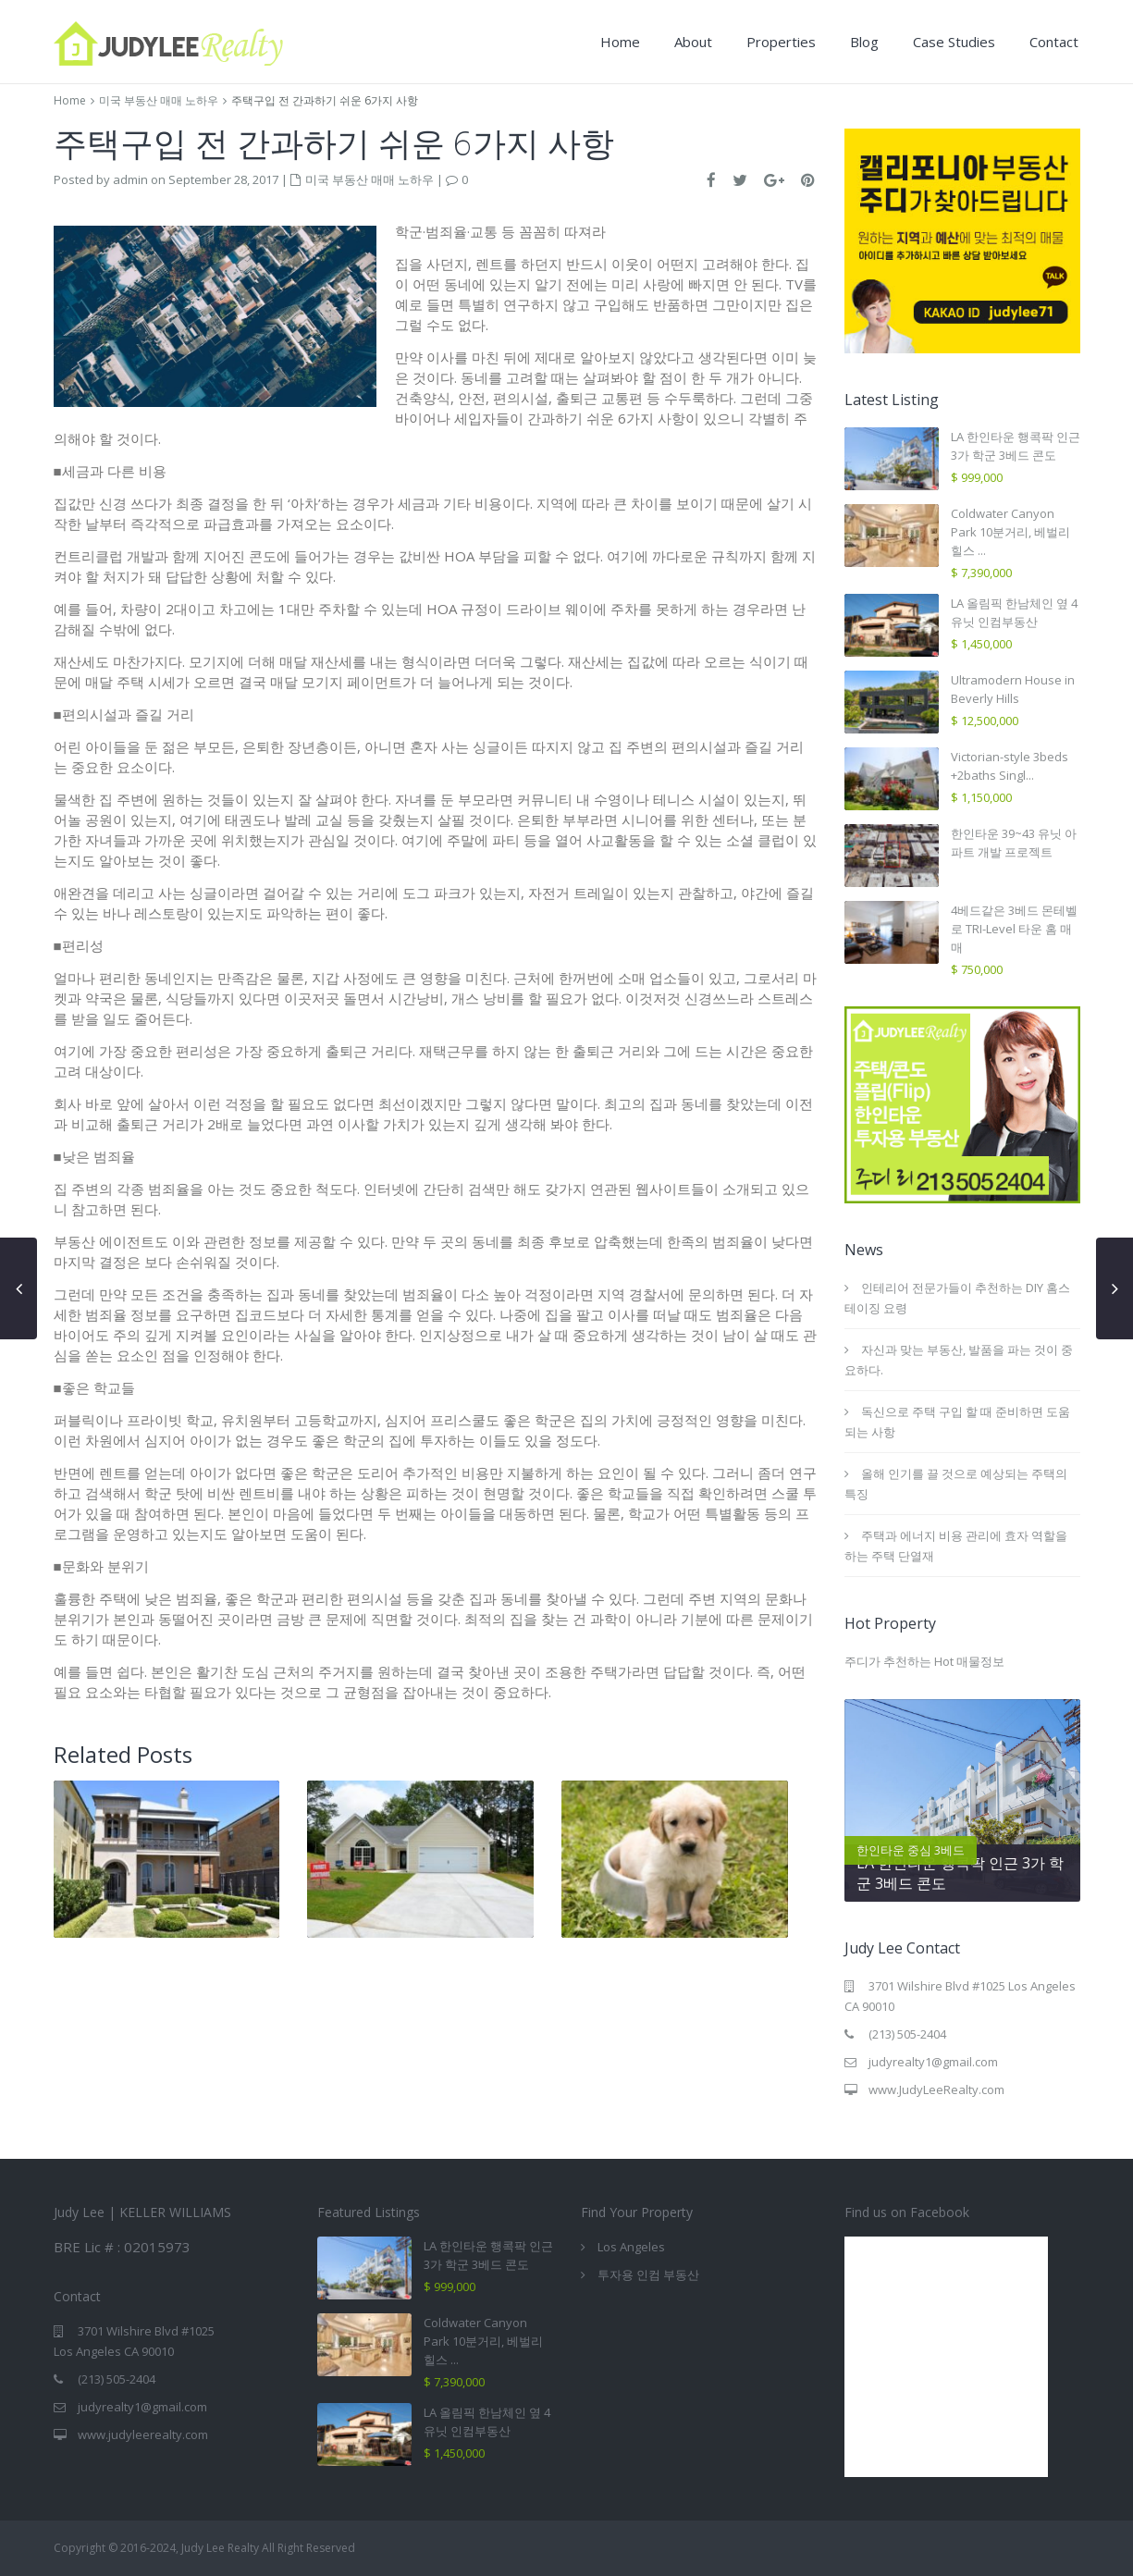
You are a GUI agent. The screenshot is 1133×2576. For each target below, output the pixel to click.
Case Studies (954, 41)
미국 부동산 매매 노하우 (158, 100)
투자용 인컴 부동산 (648, 2274)
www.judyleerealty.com (143, 2434)
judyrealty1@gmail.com (933, 2061)
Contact (1053, 41)
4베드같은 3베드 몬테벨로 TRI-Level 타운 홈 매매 (1014, 928)
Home (620, 41)
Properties (781, 41)
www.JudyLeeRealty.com (936, 2089)
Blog (864, 41)
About (693, 41)
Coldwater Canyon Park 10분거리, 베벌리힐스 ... (1010, 532)
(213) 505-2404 (907, 2034)
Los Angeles (631, 2246)
